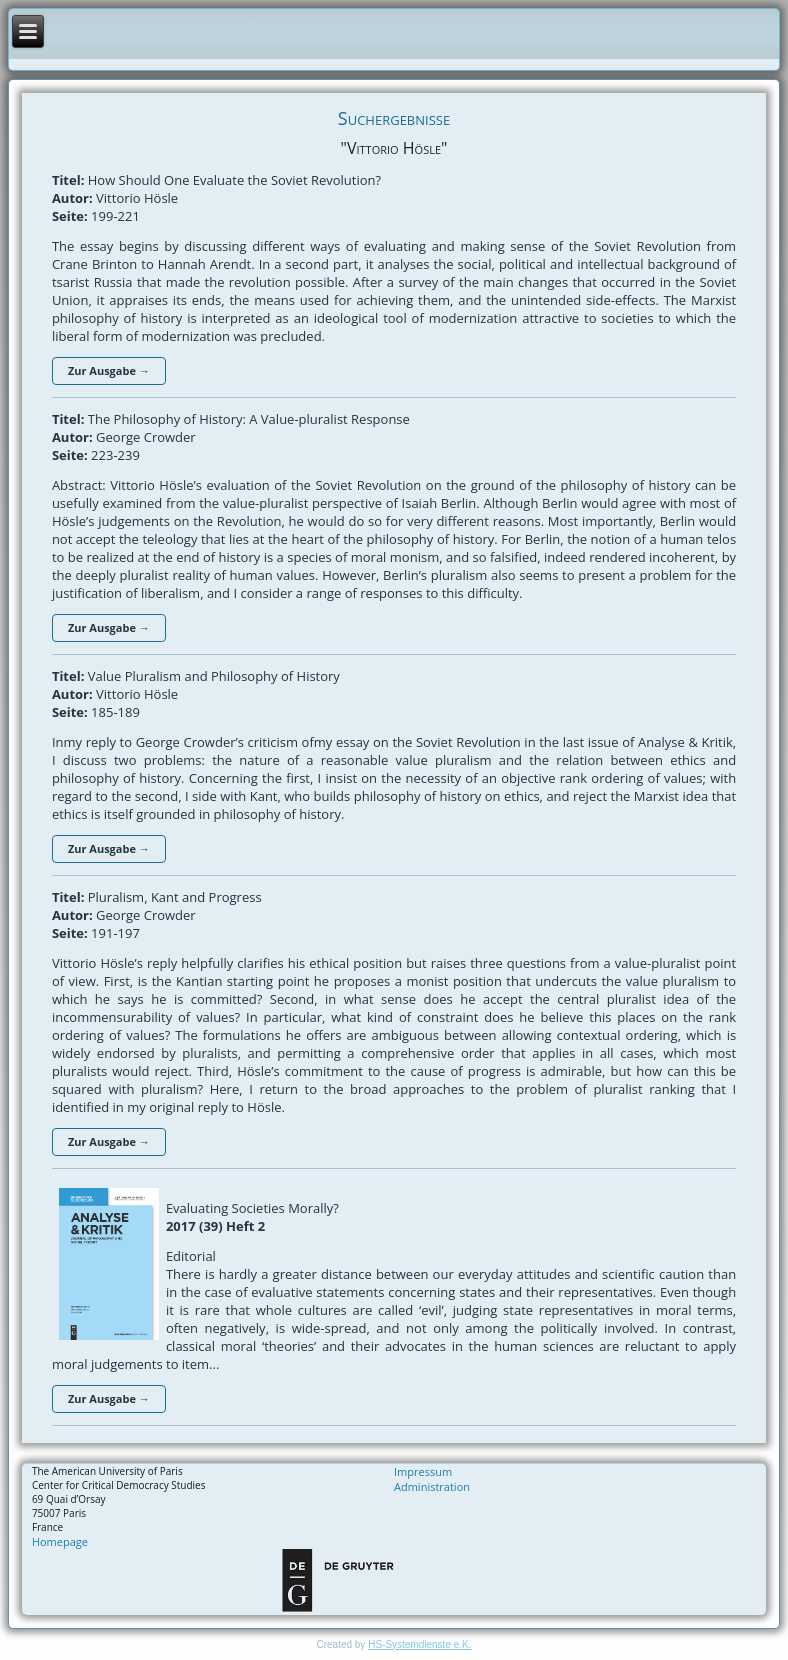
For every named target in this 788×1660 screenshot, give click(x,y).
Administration (432, 1486)
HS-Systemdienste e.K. (419, 1644)
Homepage (60, 1541)
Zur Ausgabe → (109, 370)
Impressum (423, 1471)
